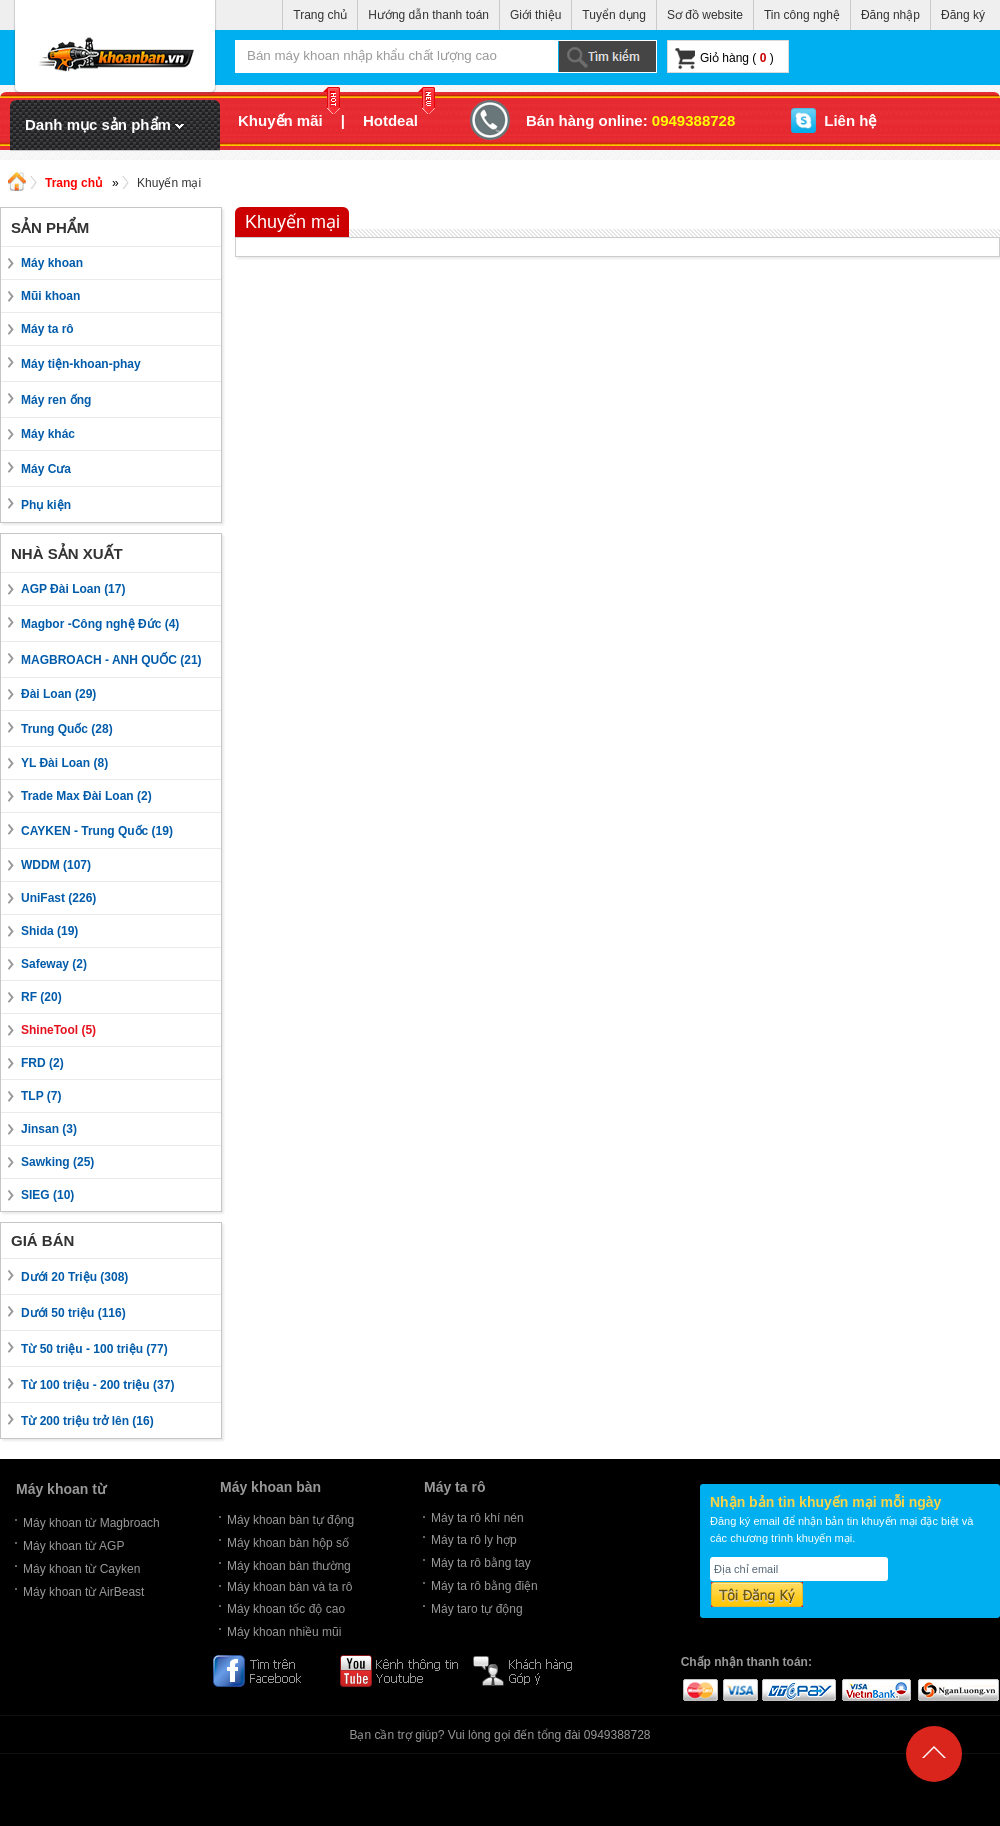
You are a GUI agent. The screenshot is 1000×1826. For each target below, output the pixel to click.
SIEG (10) (47, 1195)
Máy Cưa (46, 469)
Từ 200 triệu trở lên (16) (87, 1421)
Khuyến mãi (289, 120)
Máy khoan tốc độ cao (286, 1609)
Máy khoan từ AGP (73, 1546)
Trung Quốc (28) (67, 729)
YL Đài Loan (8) (64, 763)
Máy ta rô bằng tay (481, 1563)
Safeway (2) (54, 964)
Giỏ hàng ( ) (724, 58)
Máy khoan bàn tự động (290, 1520)
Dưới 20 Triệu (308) (74, 1277)
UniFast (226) (58, 898)
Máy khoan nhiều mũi (284, 1632)
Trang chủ (320, 15)
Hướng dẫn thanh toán (428, 15)
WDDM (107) (56, 865)
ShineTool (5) (58, 1030)
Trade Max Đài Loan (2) (86, 796)
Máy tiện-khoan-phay (81, 364)
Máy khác (48, 434)
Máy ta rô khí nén (477, 1518)
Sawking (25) (57, 1162)
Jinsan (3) (49, 1129)
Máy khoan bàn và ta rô (289, 1587)
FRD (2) (42, 1063)
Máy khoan (52, 263)
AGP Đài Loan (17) (73, 589)
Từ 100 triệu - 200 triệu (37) (97, 1385)
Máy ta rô (47, 329)
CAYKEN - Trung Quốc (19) (97, 831)
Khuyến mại (169, 183)
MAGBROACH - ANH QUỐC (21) (111, 660)
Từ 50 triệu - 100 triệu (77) (94, 1349)
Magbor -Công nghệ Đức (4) (100, 624)
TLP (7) (41, 1096)
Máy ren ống (56, 400)
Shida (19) (49, 931)
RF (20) (41, 997)
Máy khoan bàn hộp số (288, 1543)
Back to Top (934, 1768)
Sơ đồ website (705, 15)
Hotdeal (399, 120)
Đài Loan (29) (58, 694)
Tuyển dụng (614, 15)
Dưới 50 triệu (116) (73, 1313)
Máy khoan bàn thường (289, 1566)
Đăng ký (963, 15)
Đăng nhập (890, 15)
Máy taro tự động (477, 1609)
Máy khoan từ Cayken (81, 1569)
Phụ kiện (46, 505)
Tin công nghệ (802, 15)
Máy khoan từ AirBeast (83, 1592)
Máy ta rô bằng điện (484, 1586)
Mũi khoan (50, 296)
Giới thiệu (535, 15)
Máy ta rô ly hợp (474, 1540)
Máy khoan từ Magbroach (91, 1523)
